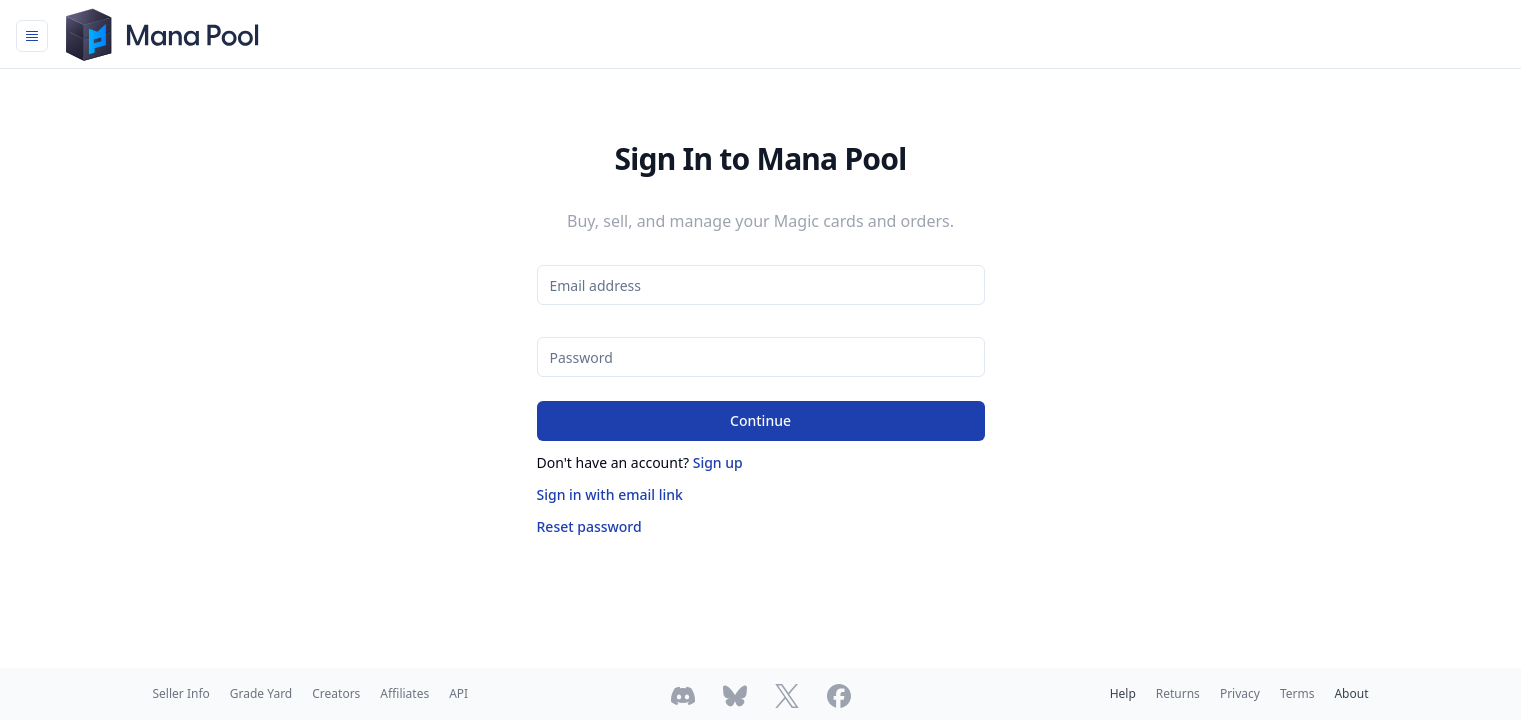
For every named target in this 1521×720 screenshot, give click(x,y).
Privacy (1240, 693)
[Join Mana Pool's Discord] (683, 696)
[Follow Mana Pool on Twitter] (787, 696)
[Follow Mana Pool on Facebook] (839, 696)
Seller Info (181, 693)
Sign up (718, 462)
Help (1123, 693)
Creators (336, 693)
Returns (1178, 693)
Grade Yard (261, 693)
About (1351, 693)
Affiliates (404, 693)
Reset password (589, 526)
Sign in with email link (610, 494)
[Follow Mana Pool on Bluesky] (735, 696)
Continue (760, 420)
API (458, 693)
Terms (1297, 693)
